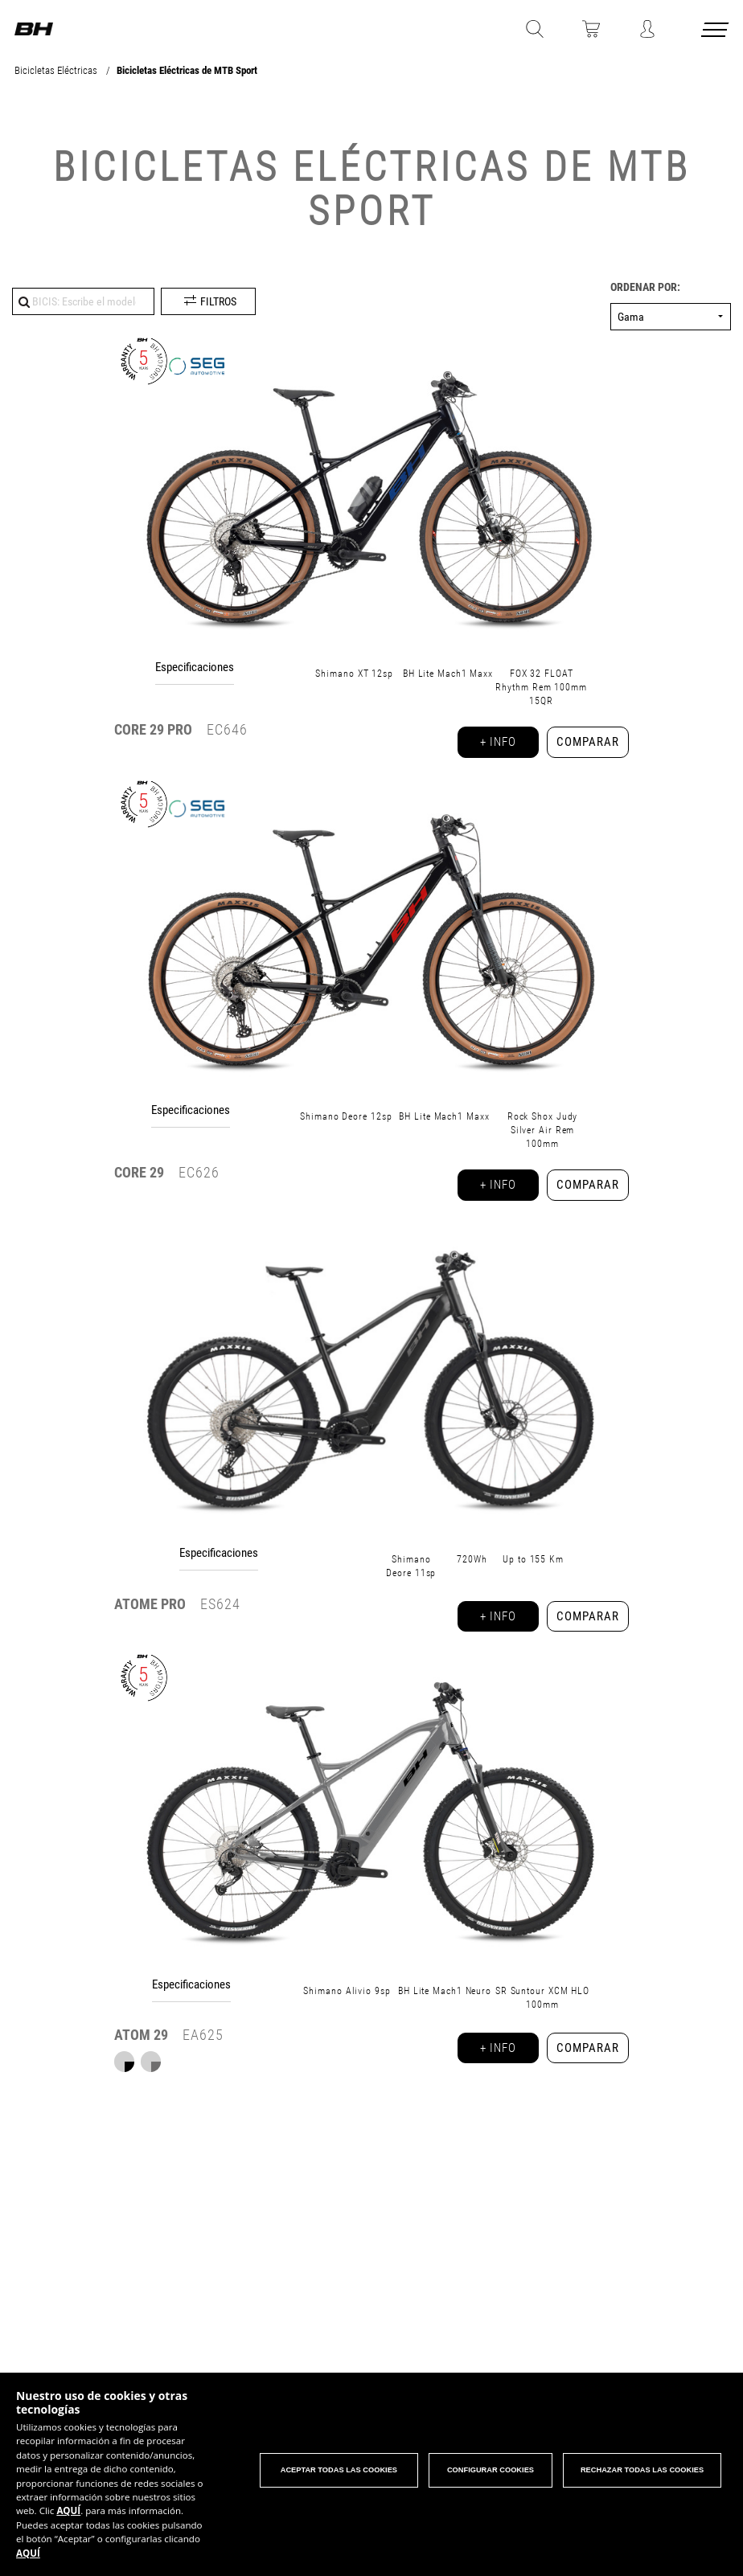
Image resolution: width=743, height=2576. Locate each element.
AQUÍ (96, 2509)
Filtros (218, 301)
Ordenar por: (645, 287)
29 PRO (153, 729)
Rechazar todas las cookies (643, 2467)
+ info (487, 745)
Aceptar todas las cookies (335, 2467)
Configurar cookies (489, 2467)
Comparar (584, 745)
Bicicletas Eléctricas (57, 70)
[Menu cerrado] (716, 33)
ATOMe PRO (150, 1619)
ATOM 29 (141, 2058)
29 (139, 1179)
